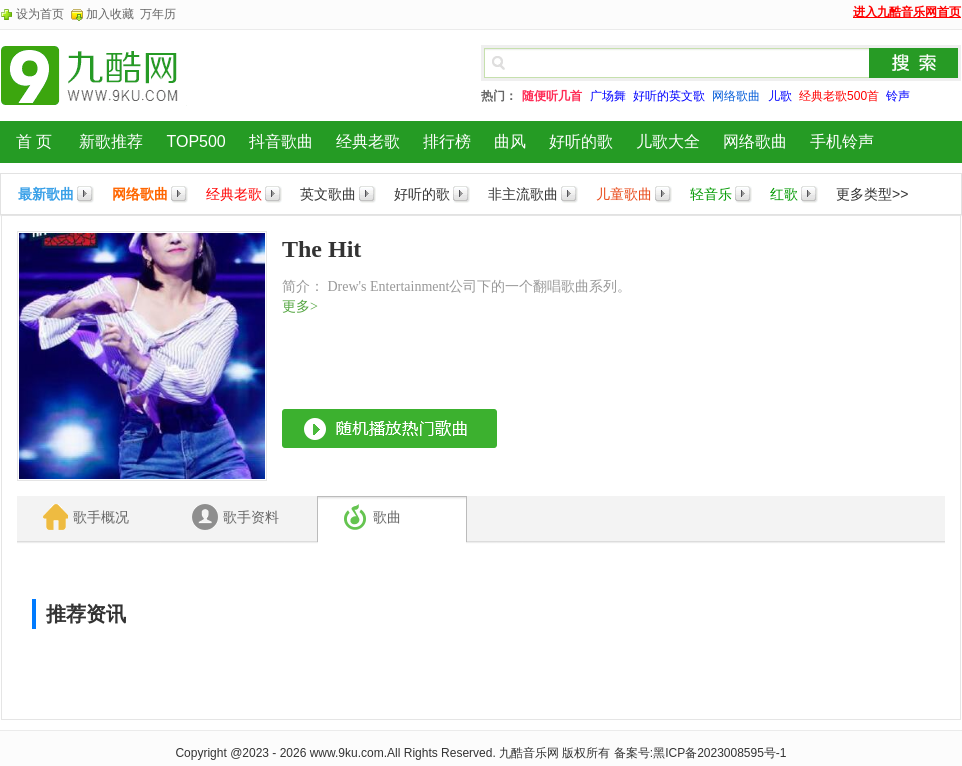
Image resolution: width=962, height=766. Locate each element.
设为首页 (40, 14)
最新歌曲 (46, 194)
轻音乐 (711, 194)
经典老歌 (368, 141)
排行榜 (447, 141)
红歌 (784, 194)
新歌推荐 (111, 141)
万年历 (158, 14)
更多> (300, 306)
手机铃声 (842, 141)
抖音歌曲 (281, 141)
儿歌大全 (668, 141)
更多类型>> (872, 194)
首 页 (34, 141)
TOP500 (195, 141)
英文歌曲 (328, 194)
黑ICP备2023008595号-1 (719, 753)
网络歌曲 (755, 141)
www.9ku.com (347, 753)
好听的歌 (581, 141)
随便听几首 (552, 96)
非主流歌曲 (523, 194)
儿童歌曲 (624, 194)
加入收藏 (110, 14)
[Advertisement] (795, 356)
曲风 (510, 141)
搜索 (914, 63)
